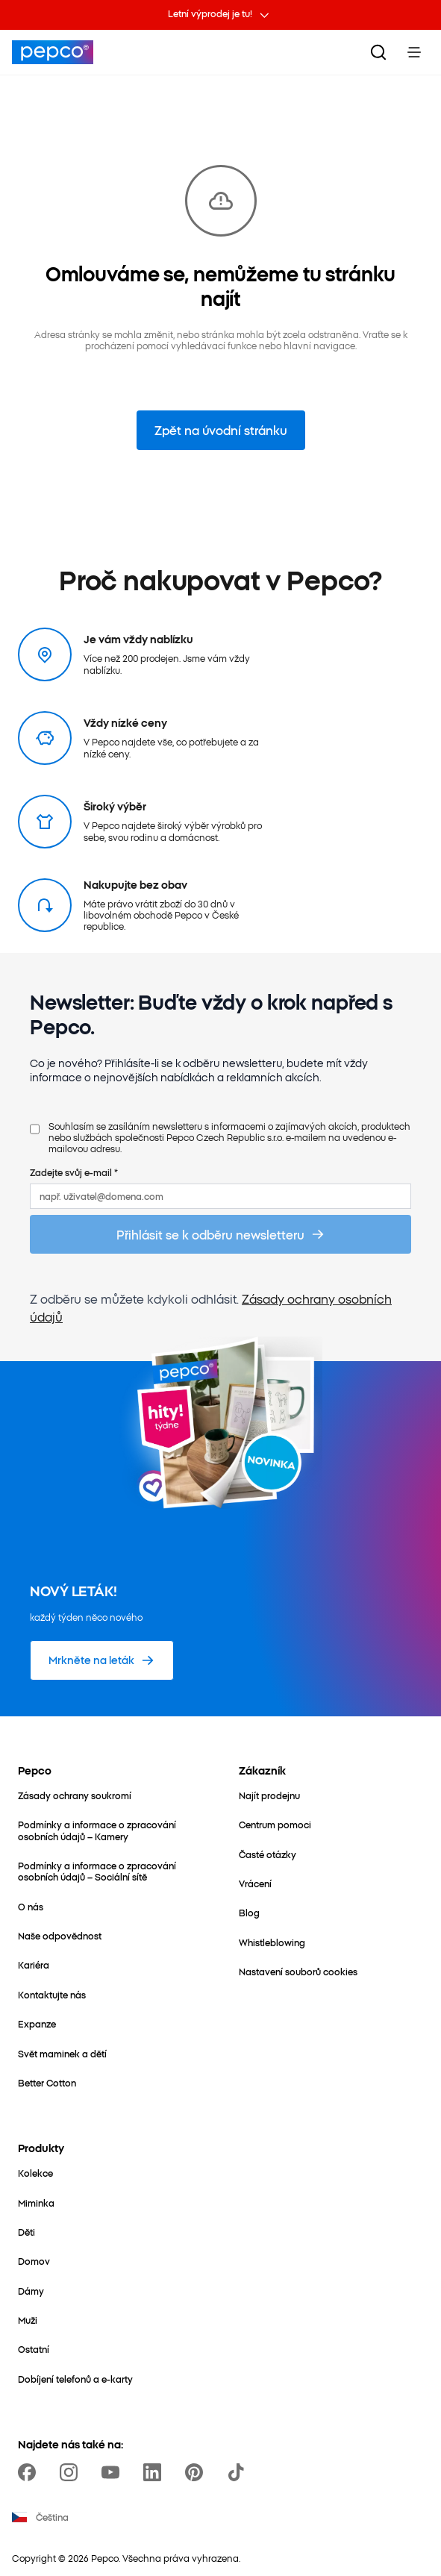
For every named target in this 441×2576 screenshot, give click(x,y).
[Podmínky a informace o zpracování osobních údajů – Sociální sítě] (110, 1871)
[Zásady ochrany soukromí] (74, 1795)
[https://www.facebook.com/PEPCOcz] (30, 2472)
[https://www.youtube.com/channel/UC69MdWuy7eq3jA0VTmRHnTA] (113, 2472)
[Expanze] (37, 2023)
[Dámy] (31, 2290)
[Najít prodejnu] (269, 1795)
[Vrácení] (255, 1883)
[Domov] (34, 2260)
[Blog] (249, 1912)
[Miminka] (36, 2202)
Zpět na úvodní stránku (220, 430)
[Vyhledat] (378, 52)
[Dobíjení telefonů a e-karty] (75, 2378)
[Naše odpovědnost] (59, 1935)
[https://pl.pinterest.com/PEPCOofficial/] (197, 2472)
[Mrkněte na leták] (102, 1660)
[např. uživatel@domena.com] (220, 1195)
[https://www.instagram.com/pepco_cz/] (72, 2472)
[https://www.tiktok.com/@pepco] (239, 2472)
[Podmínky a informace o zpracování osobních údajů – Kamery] (110, 1830)
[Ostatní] (33, 2348)
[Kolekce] (35, 2172)
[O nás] (30, 1906)
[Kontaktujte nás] (52, 1994)
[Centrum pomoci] (275, 1824)
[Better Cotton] (47, 2082)
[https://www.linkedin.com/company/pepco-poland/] (155, 2472)
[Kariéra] (33, 1964)
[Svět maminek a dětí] (62, 2053)
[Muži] (27, 2319)
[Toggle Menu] (414, 52)
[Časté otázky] (267, 1854)
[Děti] (26, 2231)
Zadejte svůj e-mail (74, 1172)
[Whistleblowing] (272, 1942)
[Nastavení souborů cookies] (298, 1971)
